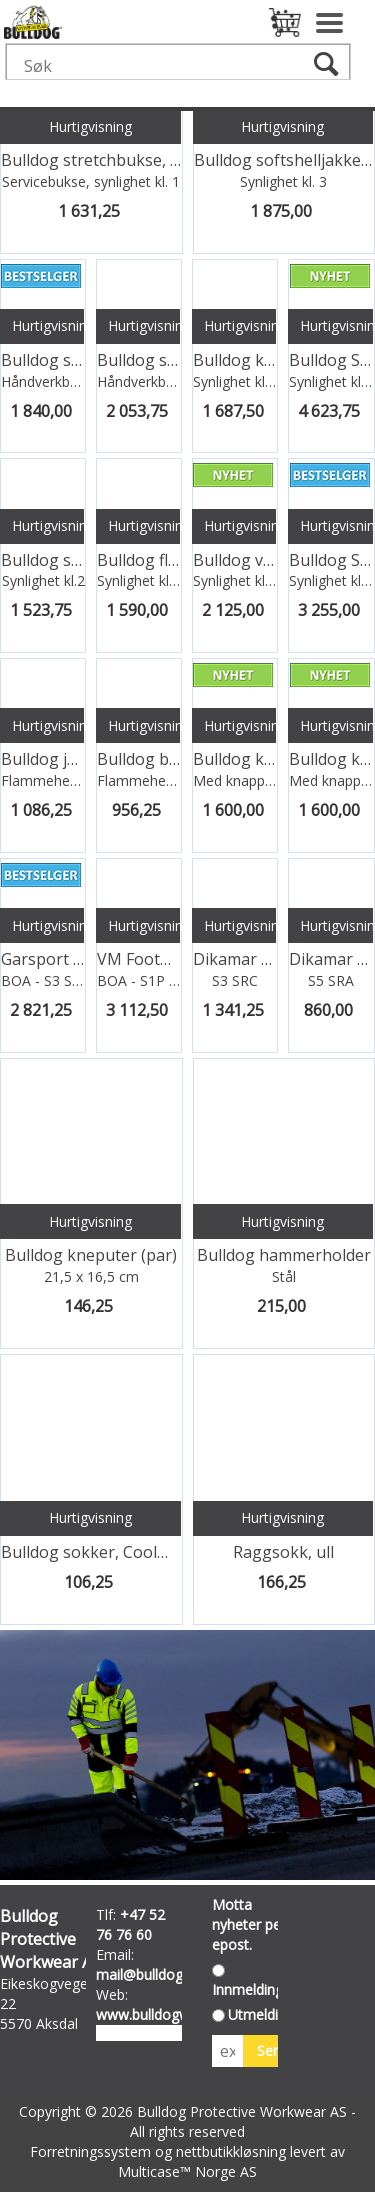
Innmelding (247, 1989)
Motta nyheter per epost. (249, 1924)
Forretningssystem (90, 2151)
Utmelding (261, 2014)
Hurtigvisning (90, 126)
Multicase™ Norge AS (187, 2171)
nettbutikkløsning (231, 2151)
